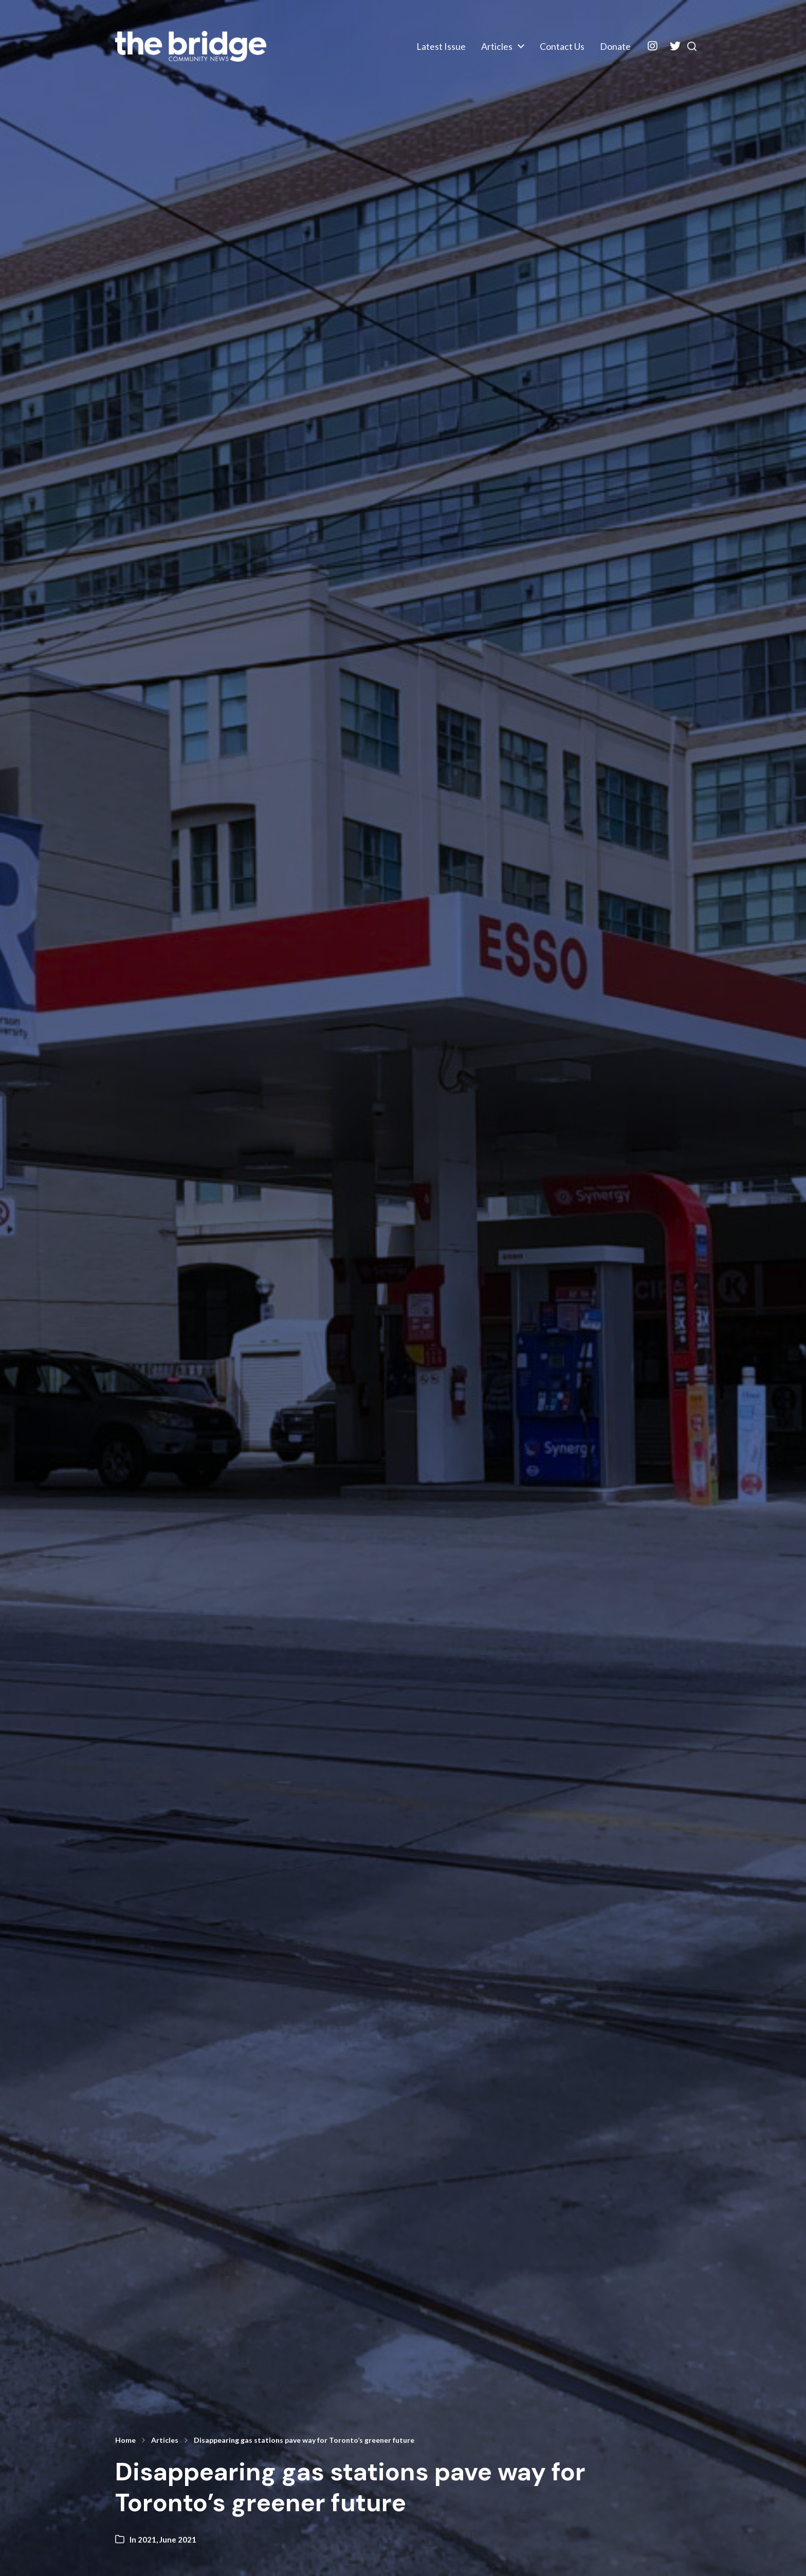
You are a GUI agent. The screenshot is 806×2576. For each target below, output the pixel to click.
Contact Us (550, 46)
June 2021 (177, 2539)
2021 (147, 2539)
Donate (604, 46)
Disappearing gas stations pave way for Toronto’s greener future (304, 2440)
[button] (686, 46)
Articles (485, 46)
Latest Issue (429, 46)
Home (125, 2440)
